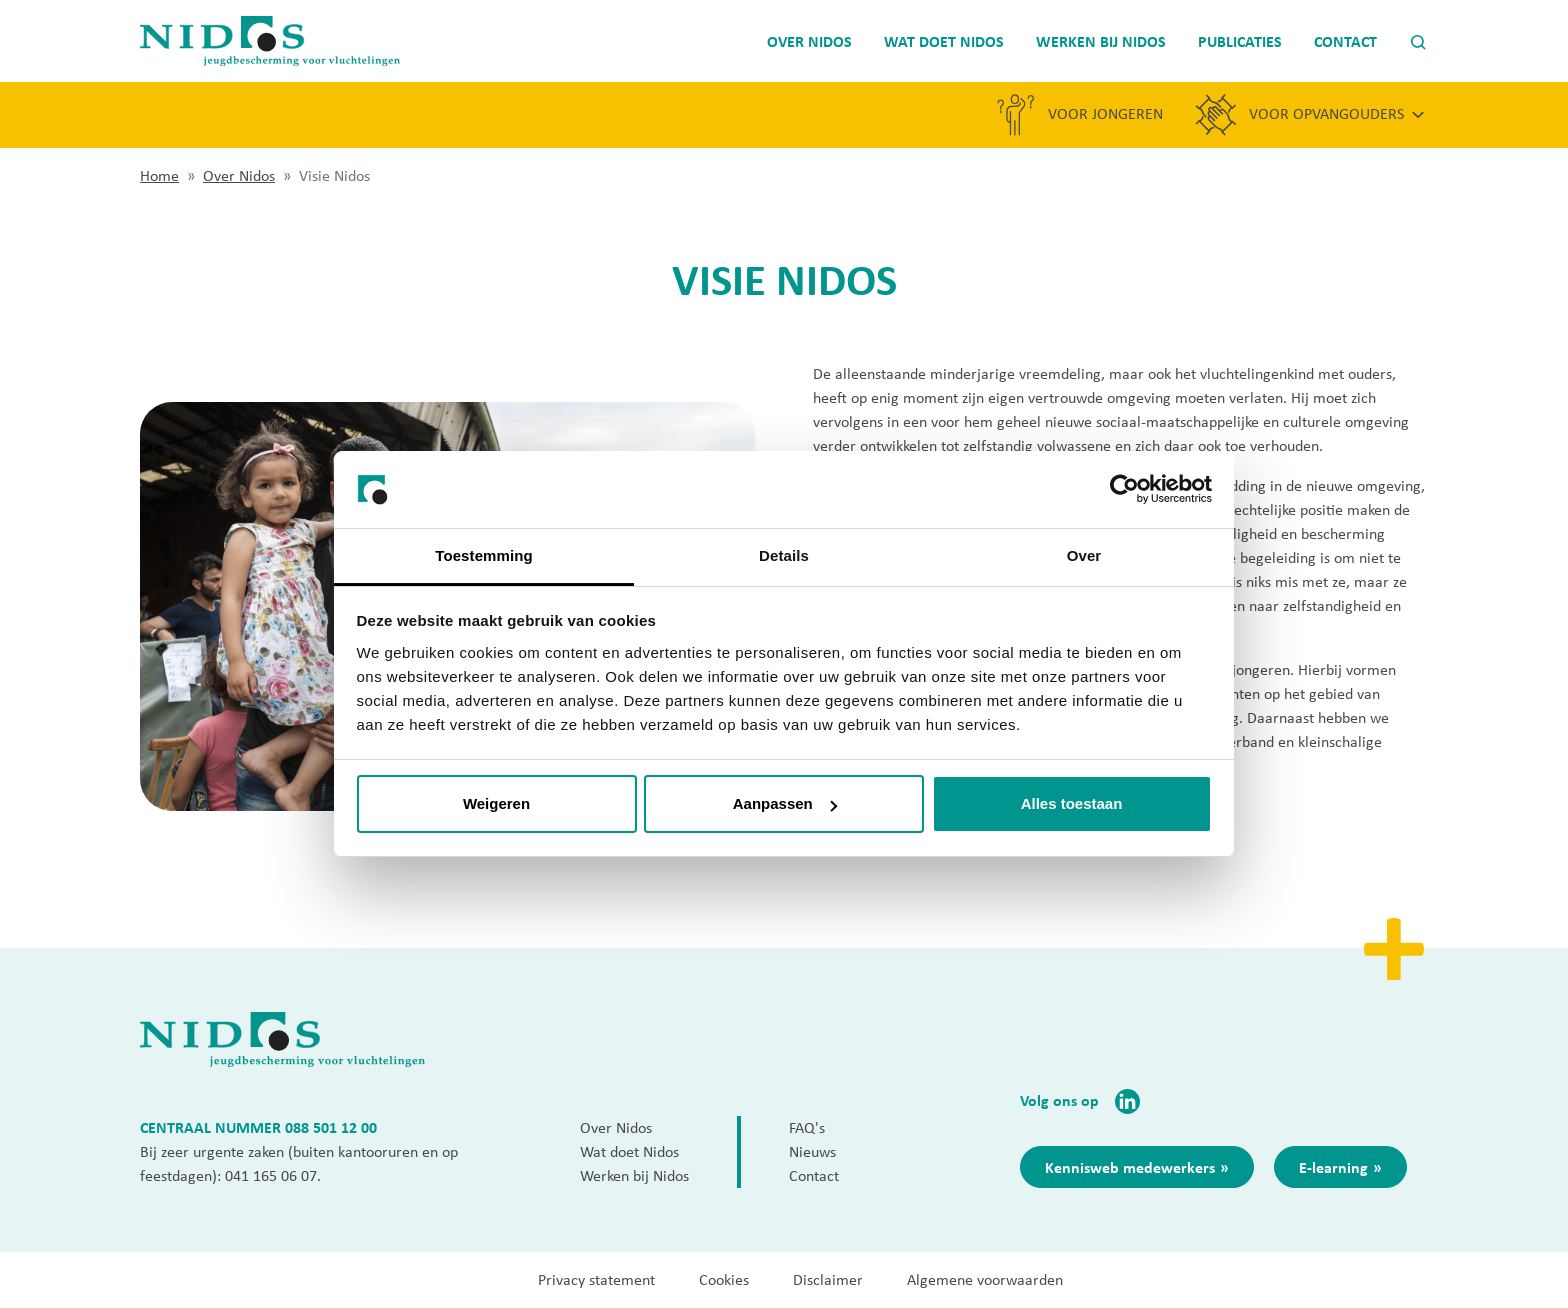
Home (159, 175)
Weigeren (496, 803)
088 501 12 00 (331, 1127)
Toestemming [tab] (484, 555)
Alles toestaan (1072, 803)
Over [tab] (1084, 555)
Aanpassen (785, 803)
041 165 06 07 (271, 1175)
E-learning (1333, 1167)
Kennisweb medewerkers (1130, 1167)
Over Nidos (239, 175)
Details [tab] (784, 555)
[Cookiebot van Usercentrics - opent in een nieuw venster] (1124, 490)
